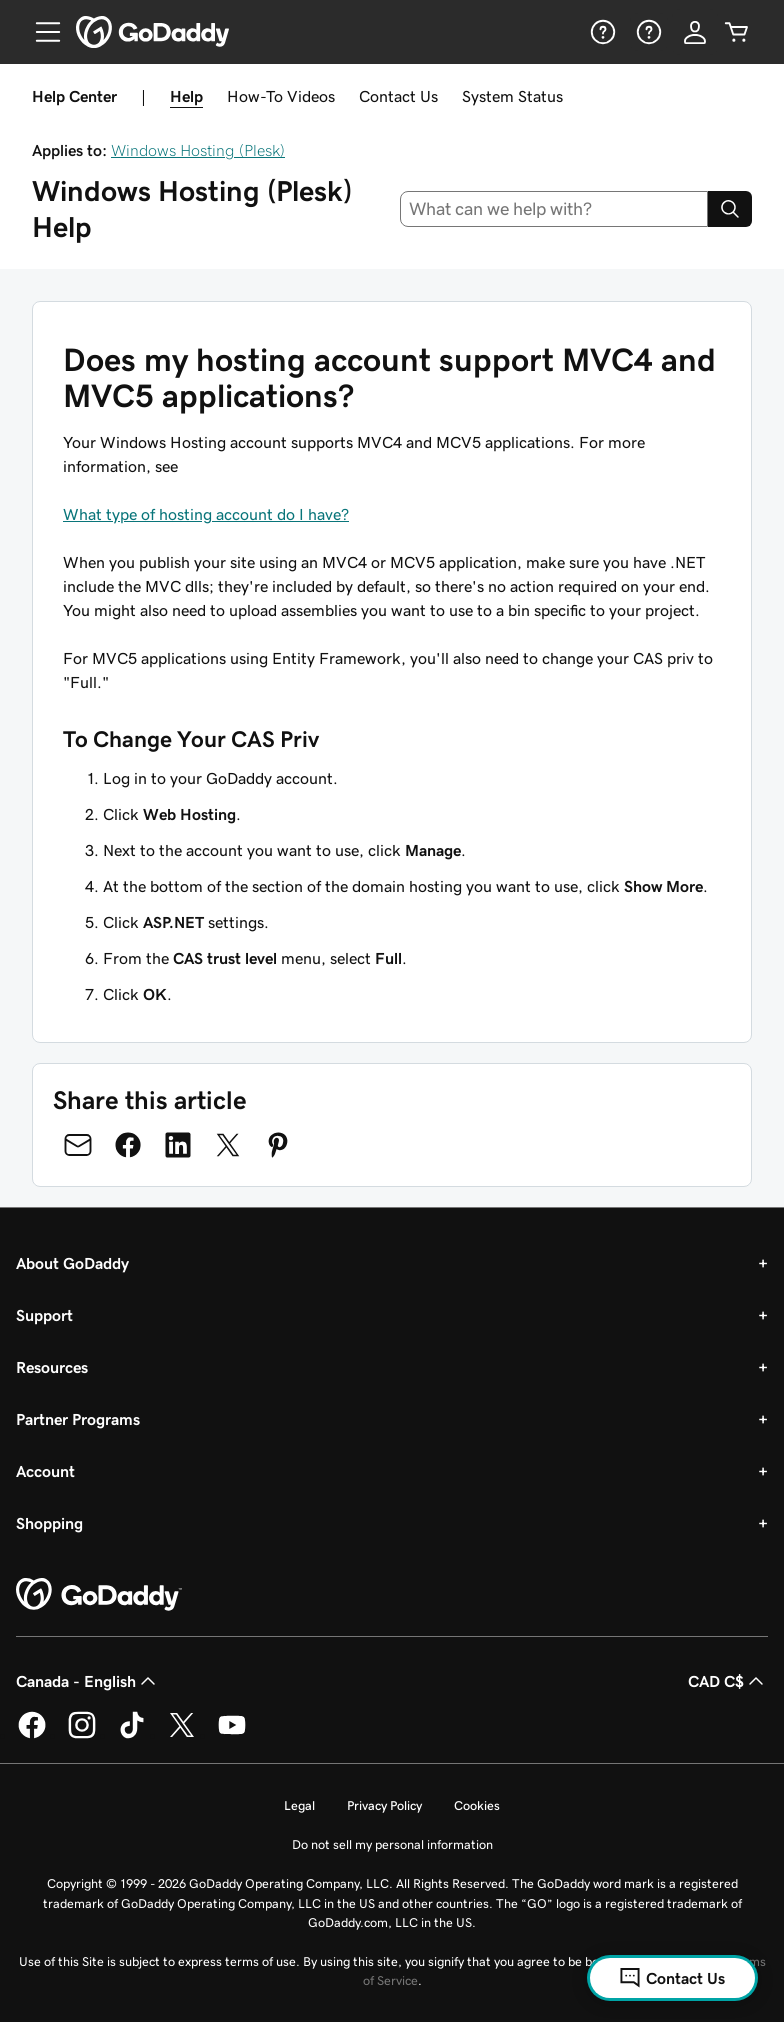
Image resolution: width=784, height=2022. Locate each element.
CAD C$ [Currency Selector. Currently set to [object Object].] (728, 1681)
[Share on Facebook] (128, 1145)
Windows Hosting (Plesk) (198, 150)
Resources (52, 1367)
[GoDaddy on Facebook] (32, 1735)
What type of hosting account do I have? (206, 514)
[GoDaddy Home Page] (99, 1595)
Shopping (49, 1523)
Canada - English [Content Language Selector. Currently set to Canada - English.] (88, 1681)
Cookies (477, 1805)
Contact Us (398, 96)
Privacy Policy (384, 1805)
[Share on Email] (78, 1145)
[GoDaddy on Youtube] (232, 1735)
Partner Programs (78, 1419)
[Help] (601, 32)
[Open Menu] (40, 32)
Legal (299, 1805)
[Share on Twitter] (228, 1145)
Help (186, 96)
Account (45, 1471)
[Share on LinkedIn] (178, 1145)
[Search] (730, 209)
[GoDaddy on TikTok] (132, 1735)
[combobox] (554, 209)
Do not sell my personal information (392, 1844)
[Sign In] (695, 32)
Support (44, 1315)
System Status (512, 96)
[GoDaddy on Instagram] (82, 1735)
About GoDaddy (72, 1263)
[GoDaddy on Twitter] (182, 1735)
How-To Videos (281, 96)
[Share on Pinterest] (278, 1145)
